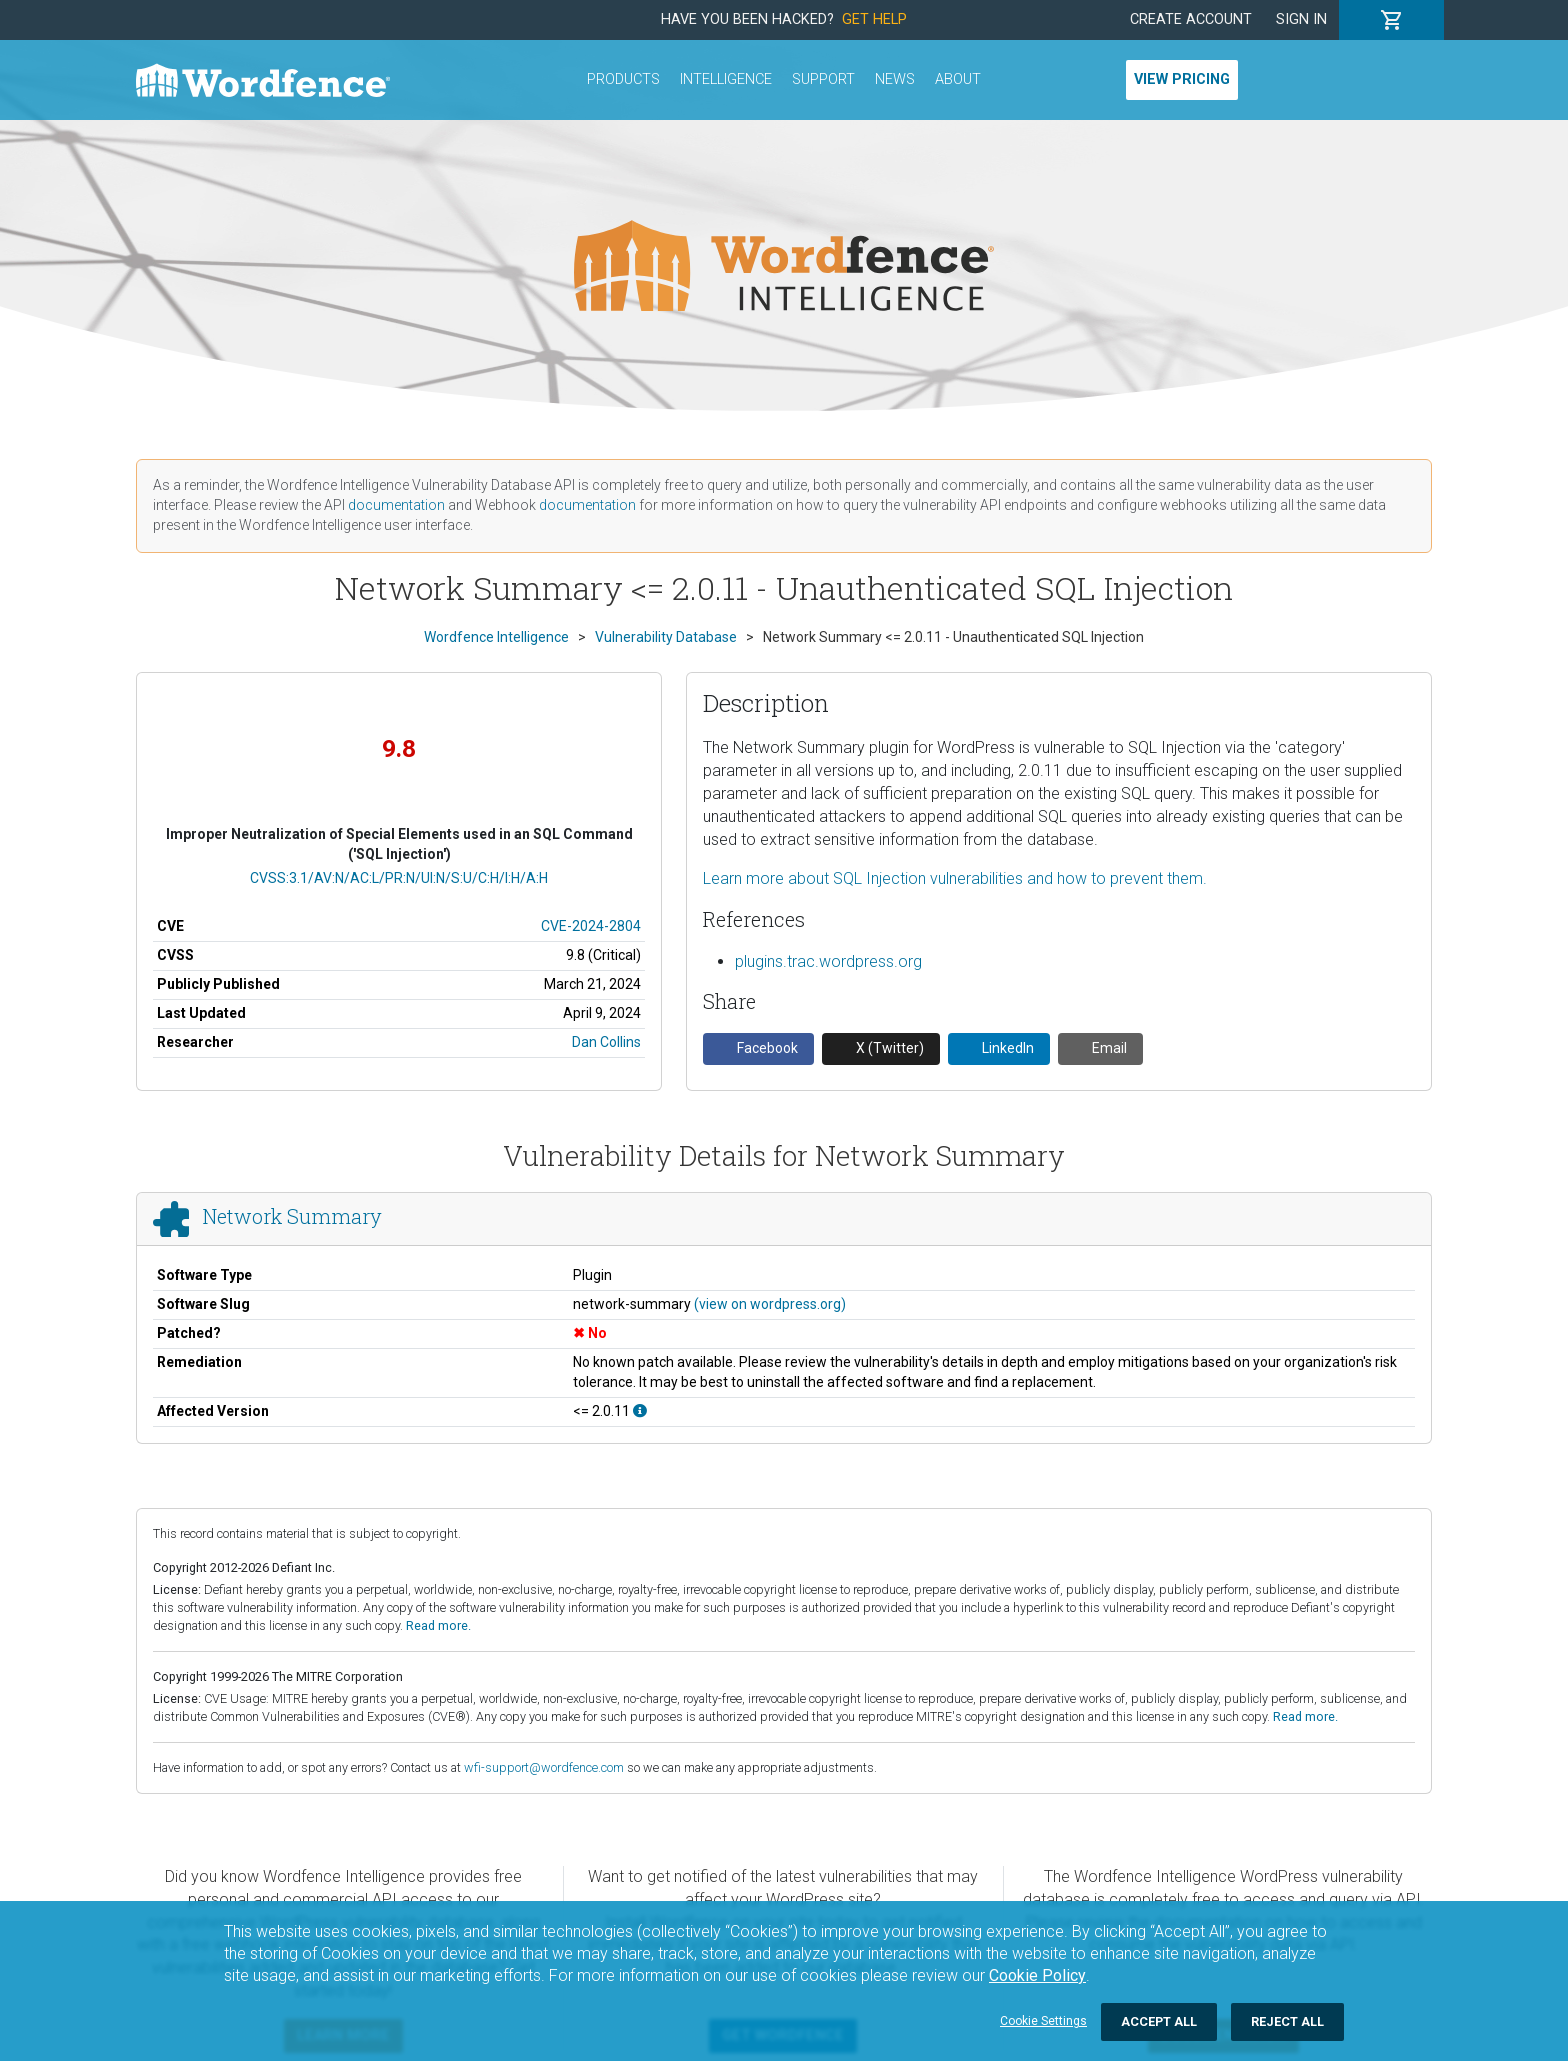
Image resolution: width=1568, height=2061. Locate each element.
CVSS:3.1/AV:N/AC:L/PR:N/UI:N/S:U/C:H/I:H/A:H (399, 878)
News (895, 79)
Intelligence (726, 79)
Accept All (1159, 2021)
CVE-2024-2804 (591, 926)
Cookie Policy (1037, 1975)
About (958, 79)
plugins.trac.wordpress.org (828, 961)
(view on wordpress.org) (770, 1304)
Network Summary (292, 1216)
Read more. (438, 1625)
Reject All (1287, 2021)
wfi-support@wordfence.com (544, 1767)
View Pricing (1182, 79)
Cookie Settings (1043, 2021)
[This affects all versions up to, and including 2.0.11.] (640, 1411)
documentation (396, 505)
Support (823, 79)
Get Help (874, 19)
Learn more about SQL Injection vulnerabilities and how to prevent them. (955, 878)
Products (623, 79)
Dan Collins (606, 1042)
